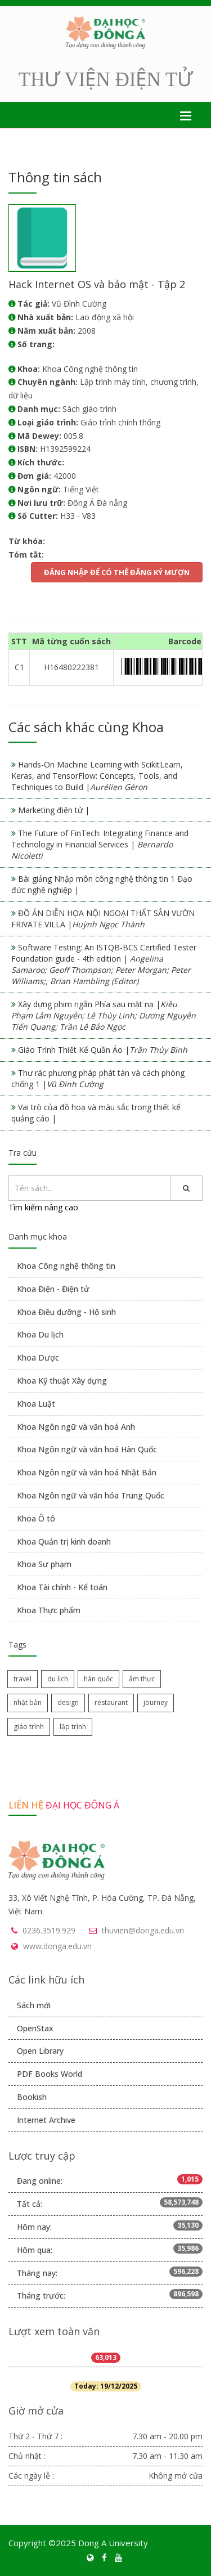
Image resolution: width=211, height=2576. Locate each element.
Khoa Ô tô (36, 1518)
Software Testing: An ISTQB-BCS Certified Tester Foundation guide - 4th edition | (103, 964)
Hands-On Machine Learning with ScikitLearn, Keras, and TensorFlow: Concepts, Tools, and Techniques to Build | (97, 775)
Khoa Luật (36, 1403)
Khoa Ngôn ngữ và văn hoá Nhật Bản (86, 1472)
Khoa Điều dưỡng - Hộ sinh (66, 1312)
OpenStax (35, 2028)
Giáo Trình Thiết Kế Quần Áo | (102, 1049)
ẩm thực (142, 1679)
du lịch (57, 1679)
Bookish (32, 2097)
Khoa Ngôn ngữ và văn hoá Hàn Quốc (87, 1449)
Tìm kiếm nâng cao (43, 1207)
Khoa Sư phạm (44, 1564)
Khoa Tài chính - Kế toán (62, 1587)
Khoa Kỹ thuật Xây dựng (62, 1380)
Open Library (40, 2050)
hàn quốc (98, 1679)
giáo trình (29, 1726)
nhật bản (28, 1702)
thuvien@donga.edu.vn (143, 1930)
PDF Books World (49, 2073)
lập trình (73, 1726)
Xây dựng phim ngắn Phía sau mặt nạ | (103, 1015)
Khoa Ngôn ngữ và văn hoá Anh (76, 1426)
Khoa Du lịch (40, 1334)
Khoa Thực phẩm (48, 1610)
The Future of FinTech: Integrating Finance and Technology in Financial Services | (99, 844)
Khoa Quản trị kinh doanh (64, 1541)
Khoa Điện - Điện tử (53, 1288)
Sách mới (34, 2005)
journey (155, 1702)
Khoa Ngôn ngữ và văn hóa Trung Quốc (90, 1495)
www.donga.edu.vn (57, 1946)
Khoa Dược (38, 1357)
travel (23, 1679)
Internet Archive (46, 2120)
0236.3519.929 (49, 1930)
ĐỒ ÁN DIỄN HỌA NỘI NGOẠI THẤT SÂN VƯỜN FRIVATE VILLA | (103, 919)
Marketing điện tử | (53, 810)
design (68, 1702)
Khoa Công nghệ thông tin (66, 1265)
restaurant (111, 1702)
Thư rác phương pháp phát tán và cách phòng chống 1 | (98, 1078)
